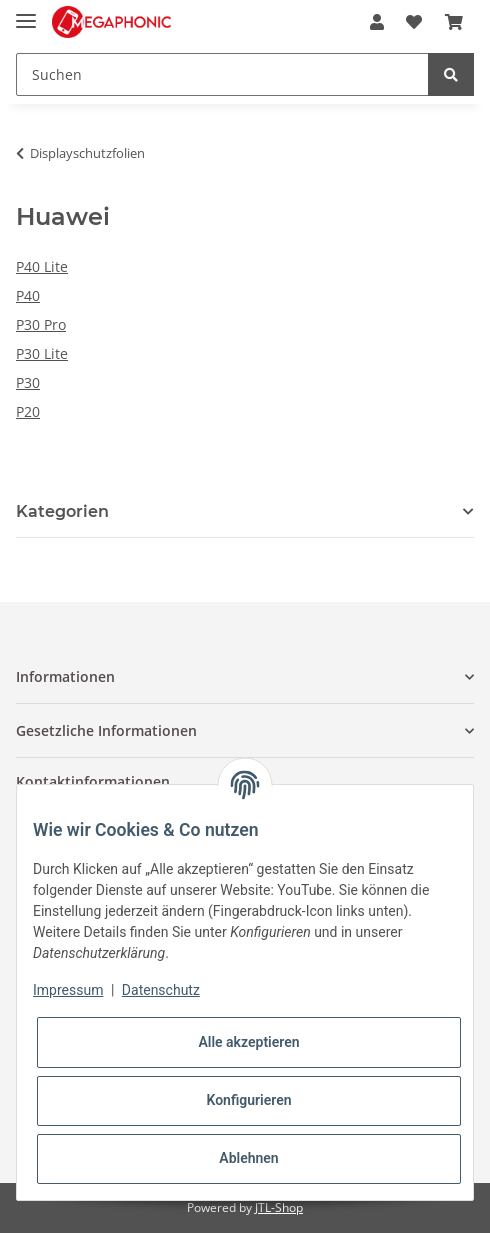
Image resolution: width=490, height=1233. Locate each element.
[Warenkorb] (454, 22)
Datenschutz (161, 990)
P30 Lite (42, 353)
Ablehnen (248, 1158)
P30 (28, 382)
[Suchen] (222, 74)
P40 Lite (42, 266)
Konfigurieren (248, 1100)
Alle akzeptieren (248, 1042)
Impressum (68, 990)
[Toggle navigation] (26, 12)
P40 (28, 295)
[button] (377, 22)
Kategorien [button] (62, 511)
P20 (28, 411)
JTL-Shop (279, 1207)
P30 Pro (41, 324)
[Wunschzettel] (414, 22)
